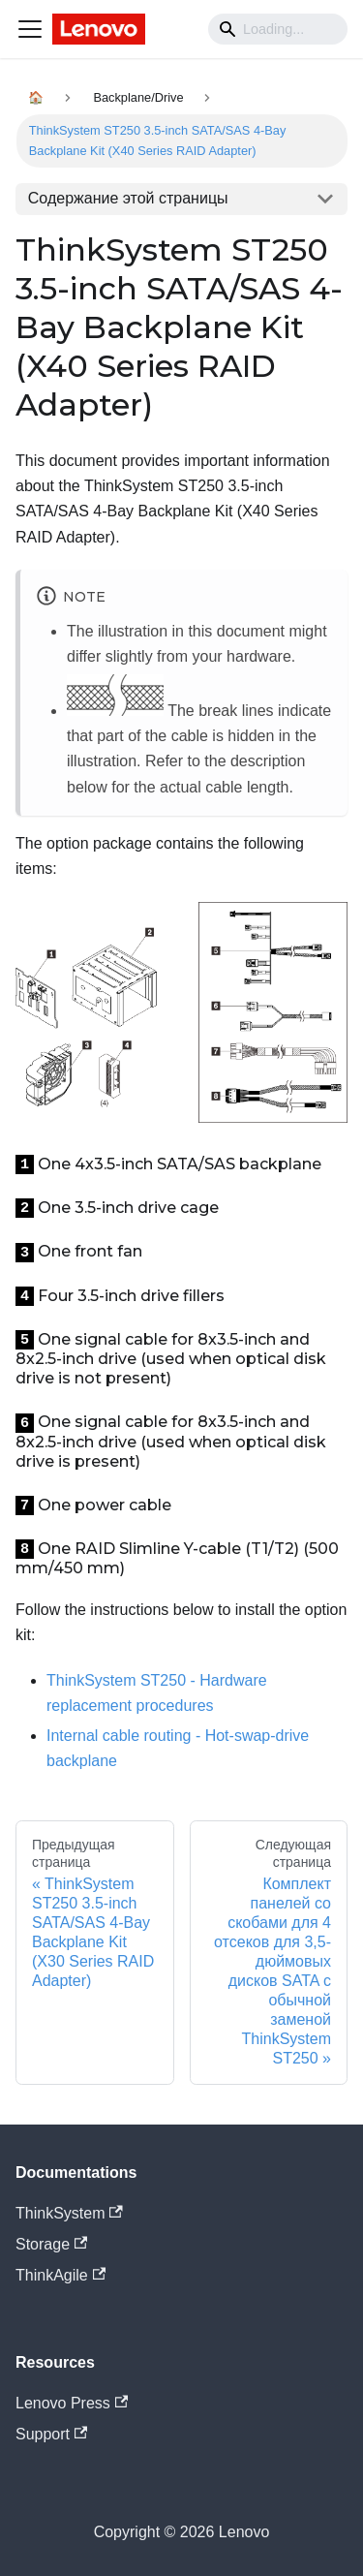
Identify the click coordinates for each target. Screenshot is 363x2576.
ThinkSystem (69, 2213)
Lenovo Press (71, 2403)
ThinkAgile (60, 2275)
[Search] (278, 29)
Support (51, 2434)
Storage (51, 2244)
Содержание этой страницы (128, 198)
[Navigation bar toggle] (30, 29)
